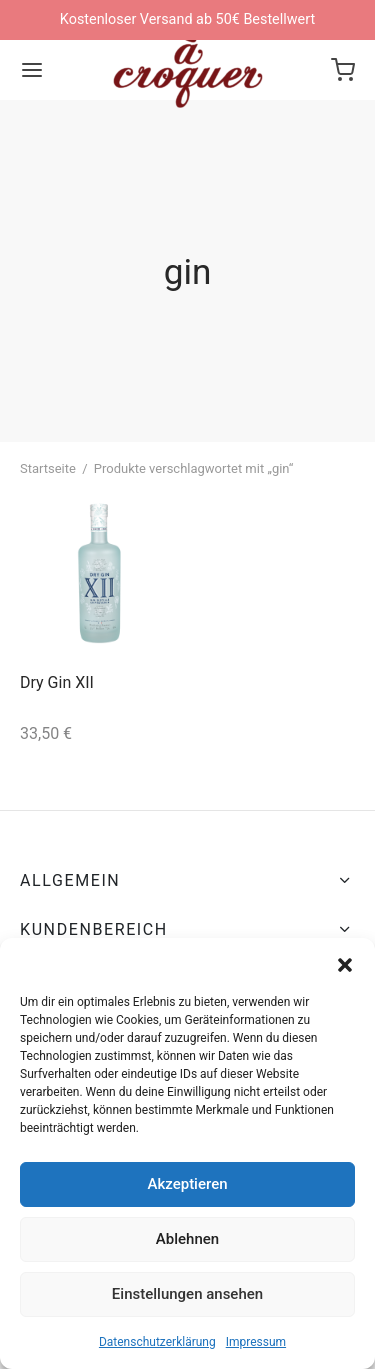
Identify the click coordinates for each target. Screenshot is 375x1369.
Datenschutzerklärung (157, 1342)
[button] (345, 963)
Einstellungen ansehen (187, 1294)
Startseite (48, 468)
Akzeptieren (187, 1184)
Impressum (256, 1342)
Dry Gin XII (57, 682)
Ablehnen (187, 1239)
